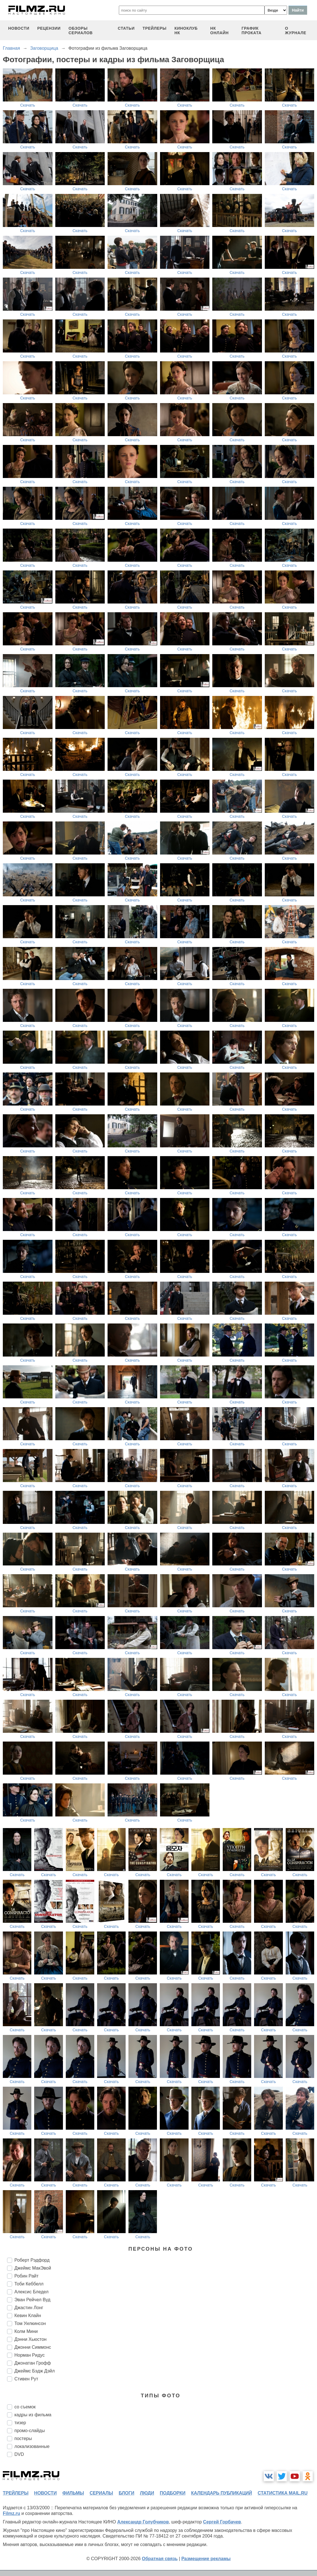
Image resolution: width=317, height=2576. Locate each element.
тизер (20, 2422)
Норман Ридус (29, 2355)
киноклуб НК (186, 30)
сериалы (101, 2493)
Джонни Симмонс (32, 2347)
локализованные (31, 2446)
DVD (19, 2454)
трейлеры (155, 28)
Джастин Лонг (28, 2307)
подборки (172, 2493)
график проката (252, 30)
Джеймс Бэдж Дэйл (34, 2371)
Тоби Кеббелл (28, 2283)
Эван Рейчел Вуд (32, 2299)
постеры (23, 2438)
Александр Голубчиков (143, 2521)
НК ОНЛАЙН (219, 30)
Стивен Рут (26, 2378)
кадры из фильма (32, 2414)
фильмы (73, 2493)
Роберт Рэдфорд (31, 2260)
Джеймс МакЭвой (32, 2268)
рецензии (49, 28)
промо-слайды (29, 2430)
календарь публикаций (221, 2493)
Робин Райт (26, 2276)
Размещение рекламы (206, 2558)
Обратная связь (160, 2558)
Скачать (27, 105)
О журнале (296, 30)
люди (147, 2493)
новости (18, 28)
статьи (126, 28)
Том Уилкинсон (30, 2323)
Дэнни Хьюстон (30, 2339)
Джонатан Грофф (32, 2363)
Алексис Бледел (31, 2291)
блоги (126, 2493)
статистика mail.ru (283, 2493)
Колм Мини (26, 2331)
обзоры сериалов (81, 30)
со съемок (25, 2406)
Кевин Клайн (27, 2315)
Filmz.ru (11, 2513)
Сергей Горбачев (222, 2521)
